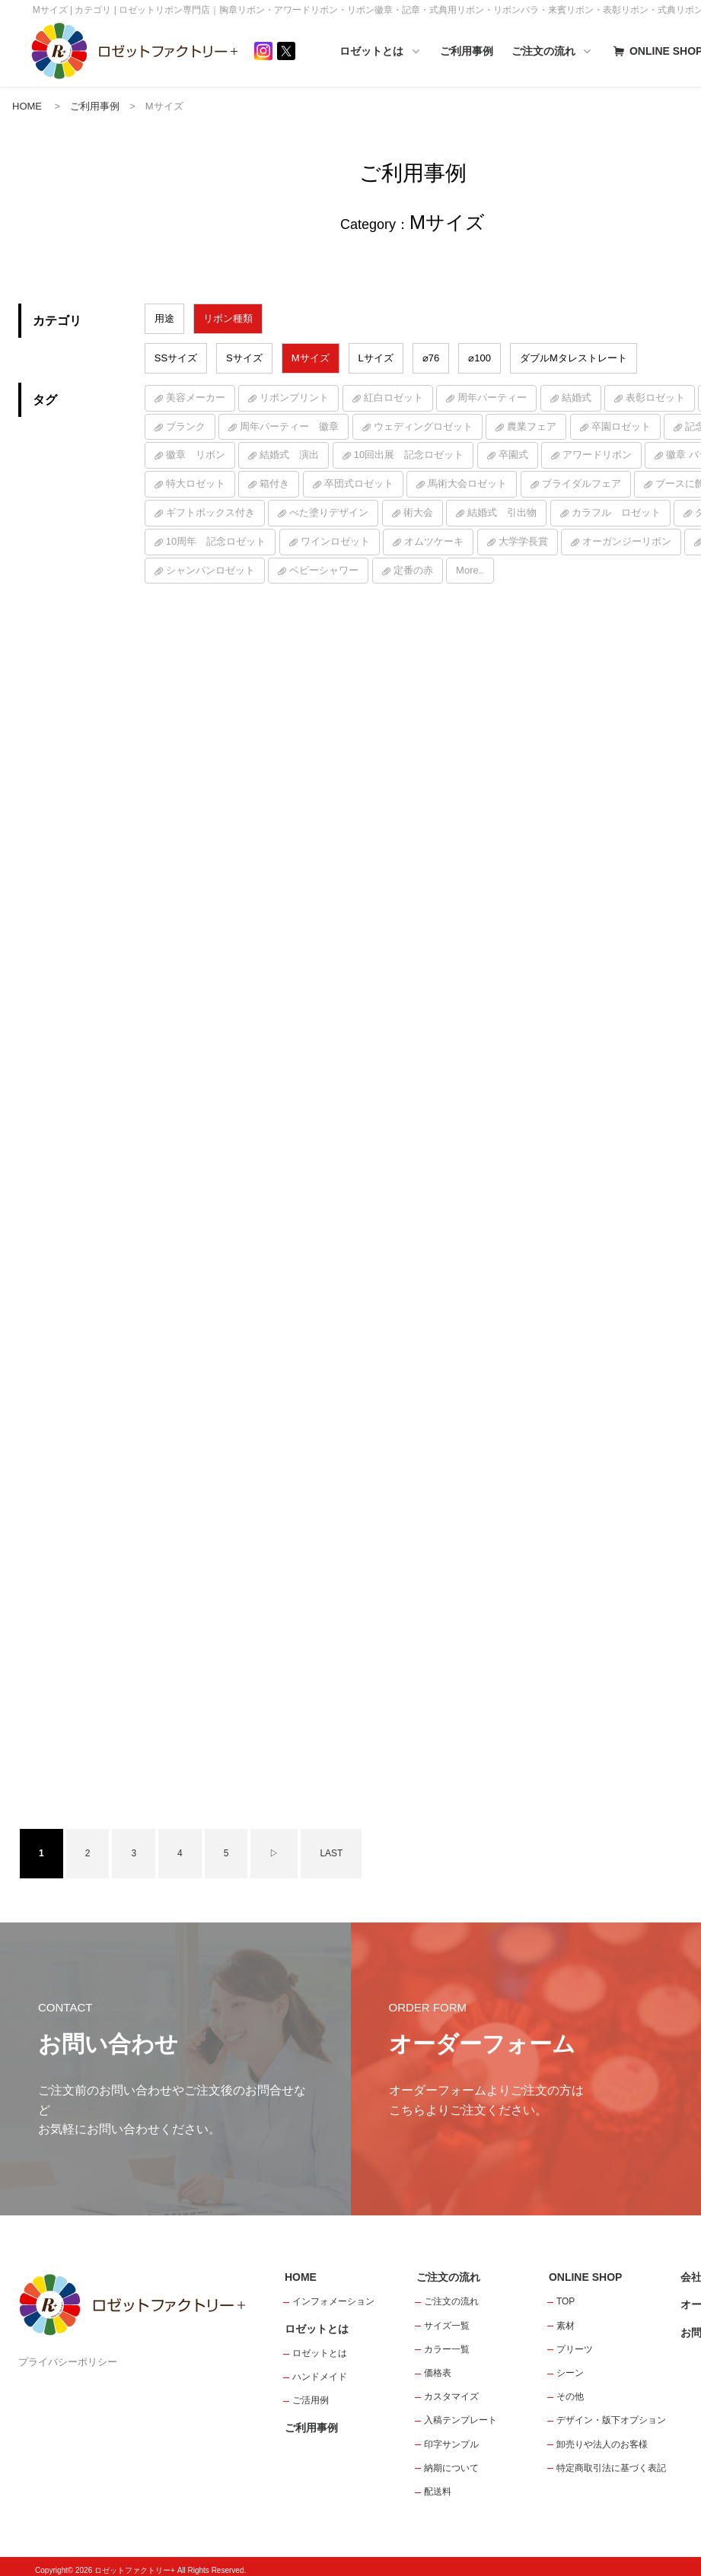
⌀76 (430, 358)
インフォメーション (333, 2293)
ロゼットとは (399, 52)
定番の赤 (413, 571)
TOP (565, 2293)
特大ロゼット (195, 485)
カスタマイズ (451, 2389)
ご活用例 (310, 2392)
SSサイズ (176, 358)
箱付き (274, 485)
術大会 (418, 513)
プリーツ (574, 2341)
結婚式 (576, 398)
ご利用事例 (484, 51)
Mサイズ (311, 358)
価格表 (437, 2364)
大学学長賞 (523, 542)
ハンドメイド (319, 2369)
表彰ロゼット (655, 398)
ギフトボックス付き (210, 513)
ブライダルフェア (581, 485)
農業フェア (531, 427)
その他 (570, 2389)
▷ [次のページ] (274, 1845)
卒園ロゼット (621, 427)
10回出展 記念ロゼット (409, 456)
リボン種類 (228, 319)
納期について (451, 2459)
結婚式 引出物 (502, 513)
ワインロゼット (335, 542)
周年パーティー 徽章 (289, 427)
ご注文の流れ (571, 52)
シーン (570, 2364)
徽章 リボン (195, 456)
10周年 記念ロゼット (216, 542)
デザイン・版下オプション (611, 2412)
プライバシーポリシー (67, 2354)
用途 (164, 319)
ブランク (186, 427)
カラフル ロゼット (616, 513)
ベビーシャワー (323, 571)
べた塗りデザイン (328, 513)
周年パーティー (492, 398)
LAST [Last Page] (331, 1845)
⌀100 (479, 358)
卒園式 (513, 456)
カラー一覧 (447, 2341)
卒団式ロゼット (359, 485)
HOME (27, 107)
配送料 (437, 2483)
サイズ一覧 (447, 2317)
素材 (565, 2317)
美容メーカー (195, 398)
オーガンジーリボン (626, 542)
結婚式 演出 (289, 456)
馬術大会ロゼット (467, 485)
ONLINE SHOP (585, 2269)
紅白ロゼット (393, 398)
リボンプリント (294, 398)
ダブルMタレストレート (573, 358)
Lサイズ (376, 358)
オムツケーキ (434, 542)
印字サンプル (451, 2436)
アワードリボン (597, 456)
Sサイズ (244, 358)
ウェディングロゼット (423, 427)
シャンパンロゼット (210, 571)
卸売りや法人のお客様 (602, 2436)
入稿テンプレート (460, 2412)
